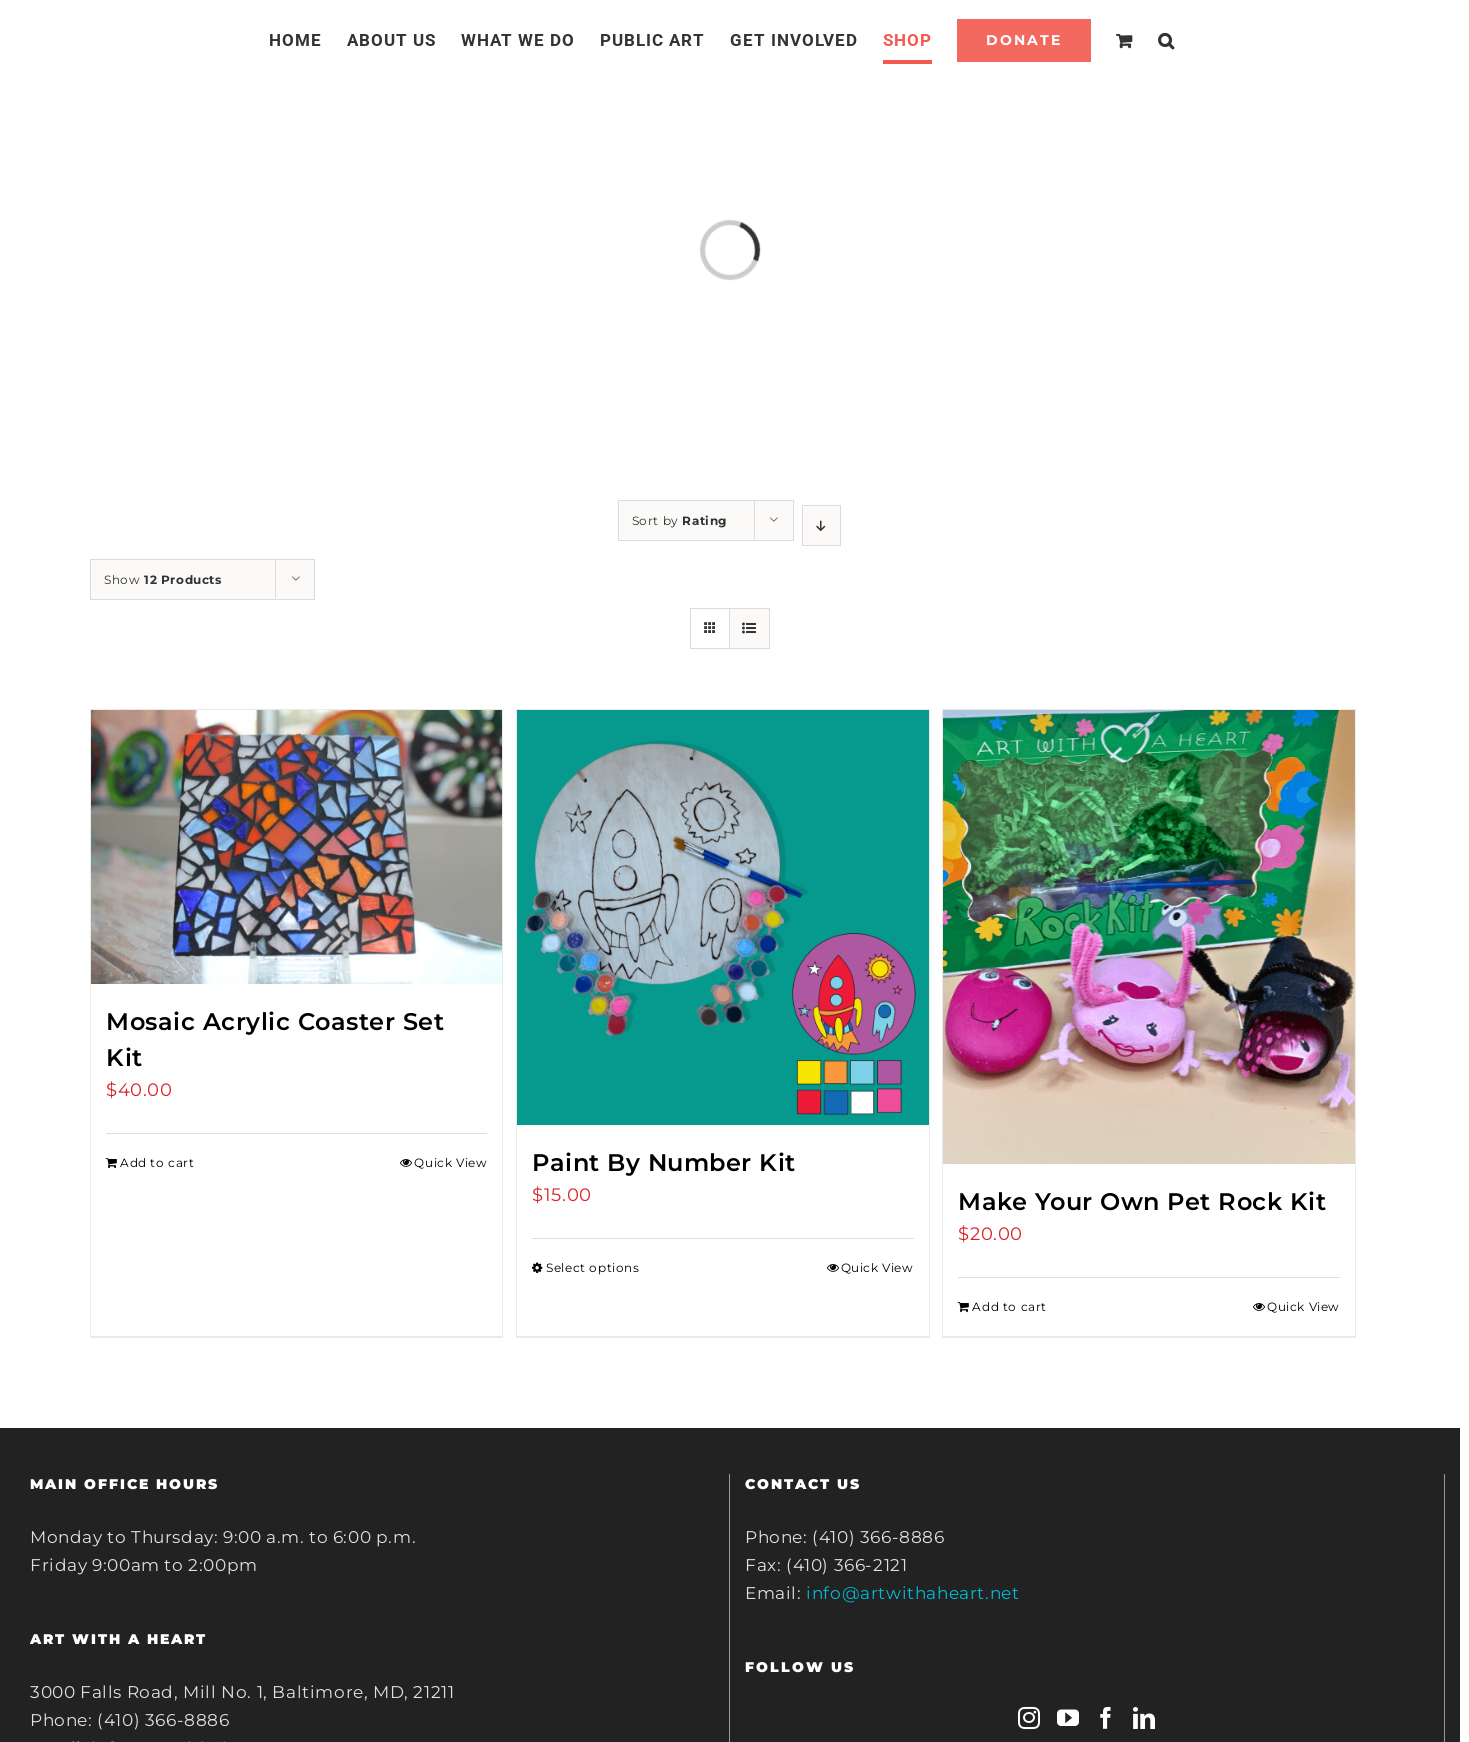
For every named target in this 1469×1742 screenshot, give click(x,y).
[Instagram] (1029, 1718)
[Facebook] (1106, 1718)
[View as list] (749, 628)
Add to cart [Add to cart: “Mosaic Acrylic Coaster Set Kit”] (157, 1162)
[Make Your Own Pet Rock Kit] (1148, 937)
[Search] (1166, 40)
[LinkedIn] (1144, 1718)
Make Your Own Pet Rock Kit (1142, 1201)
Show (163, 579)
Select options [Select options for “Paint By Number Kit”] (592, 1267)
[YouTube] (1068, 1718)
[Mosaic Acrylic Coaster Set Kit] (296, 847)
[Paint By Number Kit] (722, 917)
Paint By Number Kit (664, 1162)
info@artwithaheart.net (912, 1593)
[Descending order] (821, 525)
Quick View (450, 1162)
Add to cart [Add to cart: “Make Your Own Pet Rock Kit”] (1009, 1306)
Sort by (679, 520)
